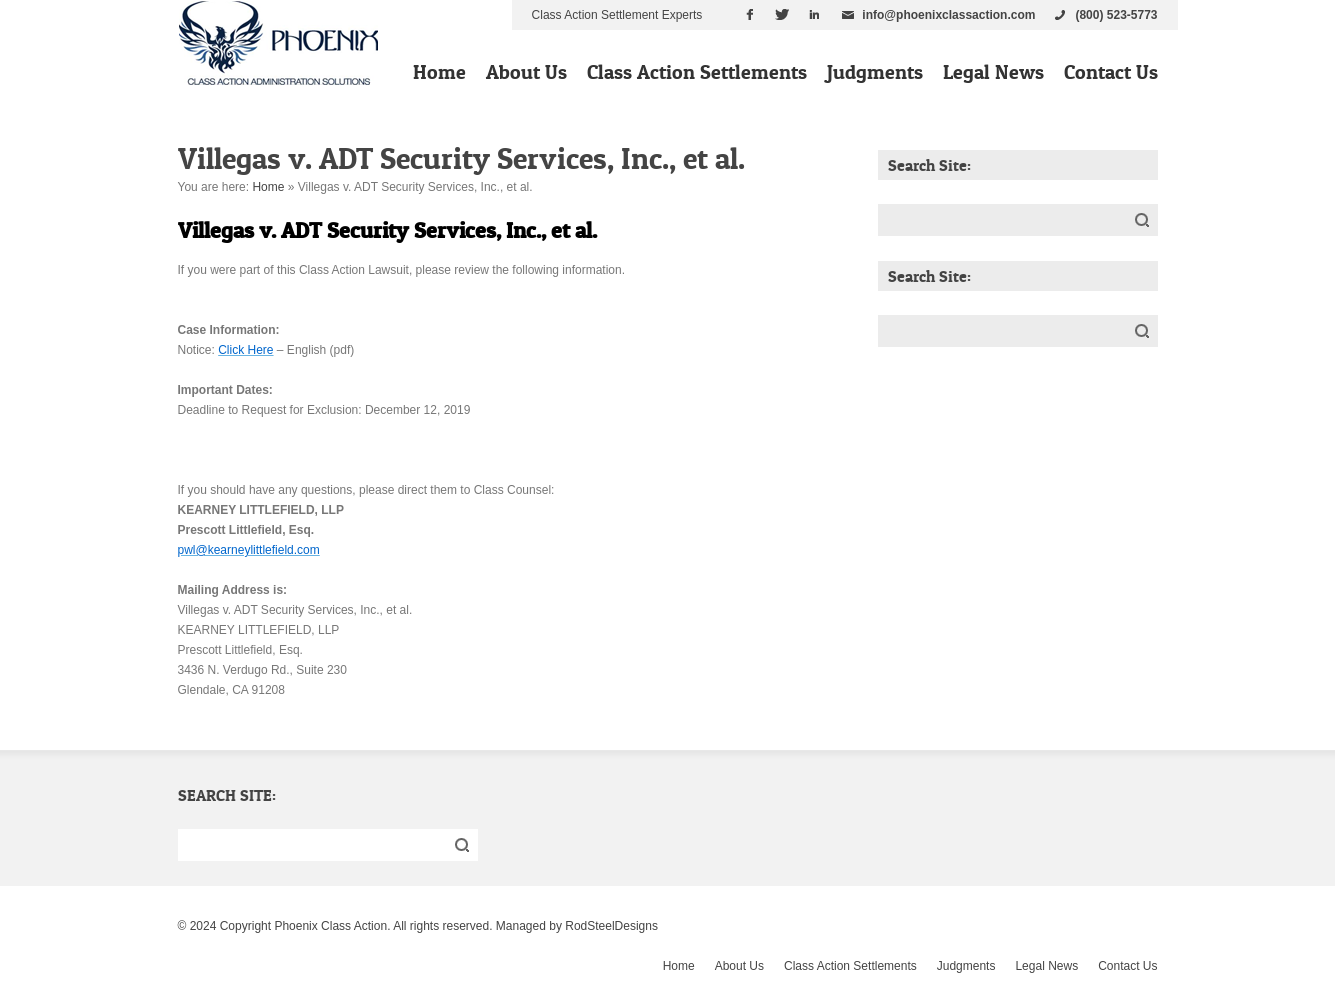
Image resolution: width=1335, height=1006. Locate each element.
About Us (526, 72)
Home (439, 72)
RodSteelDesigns (611, 926)
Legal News (993, 72)
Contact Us (1111, 72)
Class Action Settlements (697, 72)
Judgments (875, 72)
